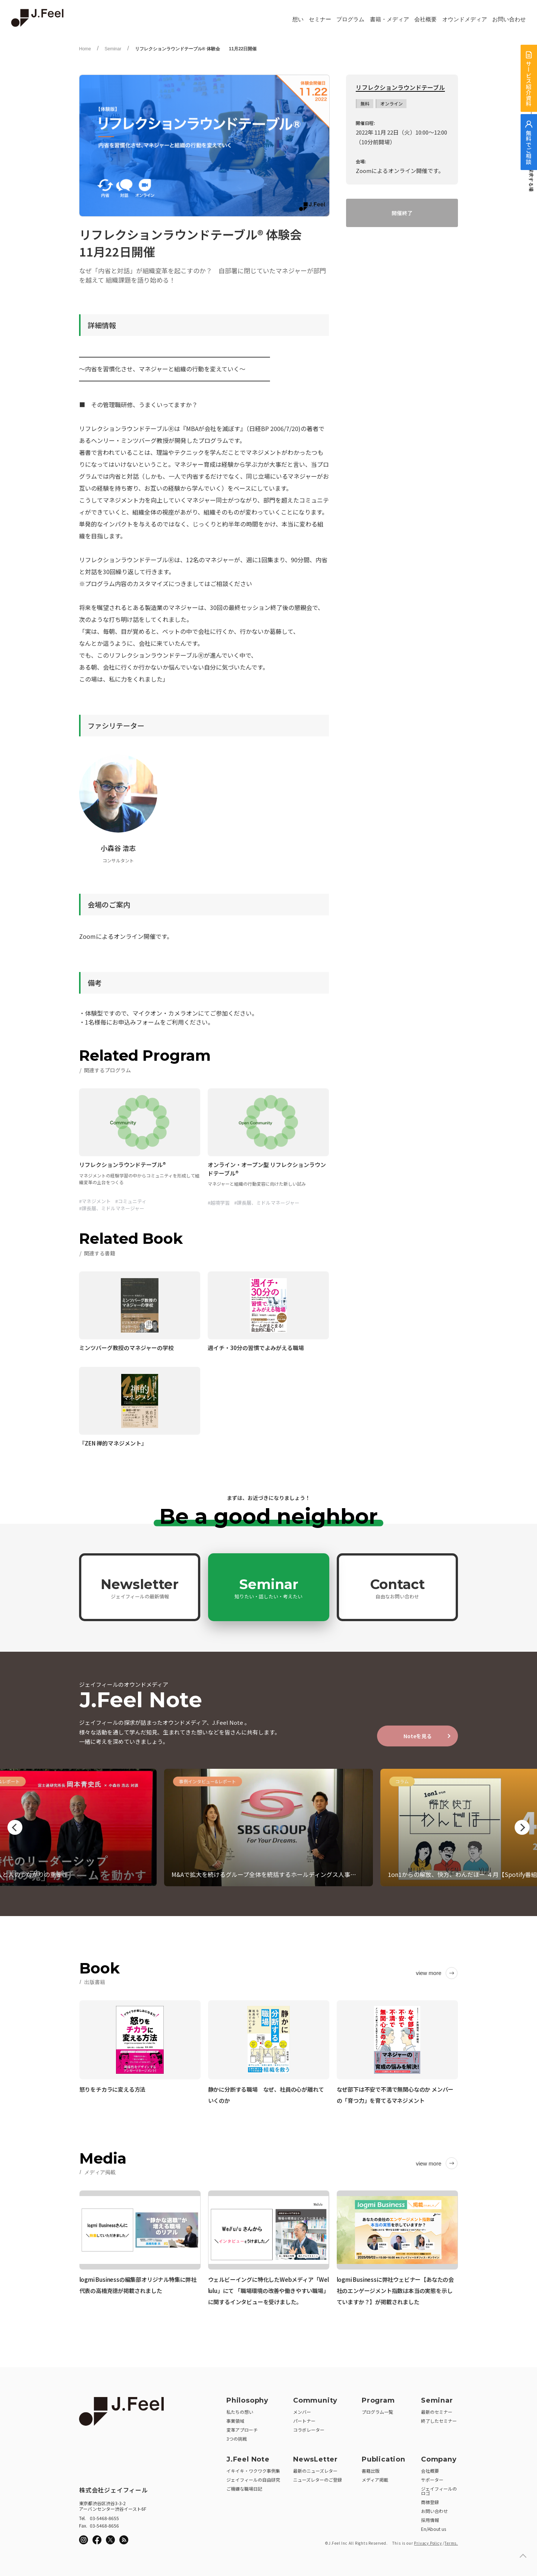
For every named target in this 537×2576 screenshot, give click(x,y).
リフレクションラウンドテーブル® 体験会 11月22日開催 (196, 48)
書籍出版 (371, 2471)
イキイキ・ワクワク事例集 (253, 2471)
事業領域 (235, 2421)
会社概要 (425, 19)
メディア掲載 (375, 2479)
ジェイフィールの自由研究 (253, 2479)
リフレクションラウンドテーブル (400, 88)
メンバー (302, 2412)
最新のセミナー (436, 2412)
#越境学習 (219, 1202)
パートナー (304, 2421)
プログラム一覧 (377, 2412)
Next (522, 1827)
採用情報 (430, 2520)
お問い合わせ (509, 19)
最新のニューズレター (315, 2471)
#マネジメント (95, 1201)
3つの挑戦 (236, 2438)
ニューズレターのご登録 (317, 2479)
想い (298, 19)
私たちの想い (239, 2412)
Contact (397, 1588)
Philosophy (247, 2400)
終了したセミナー (439, 2421)
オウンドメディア (464, 19)
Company (439, 2459)
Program (378, 2400)
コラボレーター (308, 2429)
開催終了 (402, 213)
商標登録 (430, 2502)
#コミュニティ (131, 1201)
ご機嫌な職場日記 (244, 2488)
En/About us (433, 2529)
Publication (383, 2459)
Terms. (451, 2543)
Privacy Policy (428, 2543)
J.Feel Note (248, 2459)
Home (85, 48)
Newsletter (140, 1588)
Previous (14, 1827)
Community (315, 2400)
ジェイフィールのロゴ (439, 2490)
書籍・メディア (389, 19)
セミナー (320, 19)
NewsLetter (315, 2459)
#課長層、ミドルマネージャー (111, 1208)
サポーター (432, 2479)
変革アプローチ (242, 2429)
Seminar (112, 48)
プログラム (350, 19)
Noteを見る (417, 1736)
